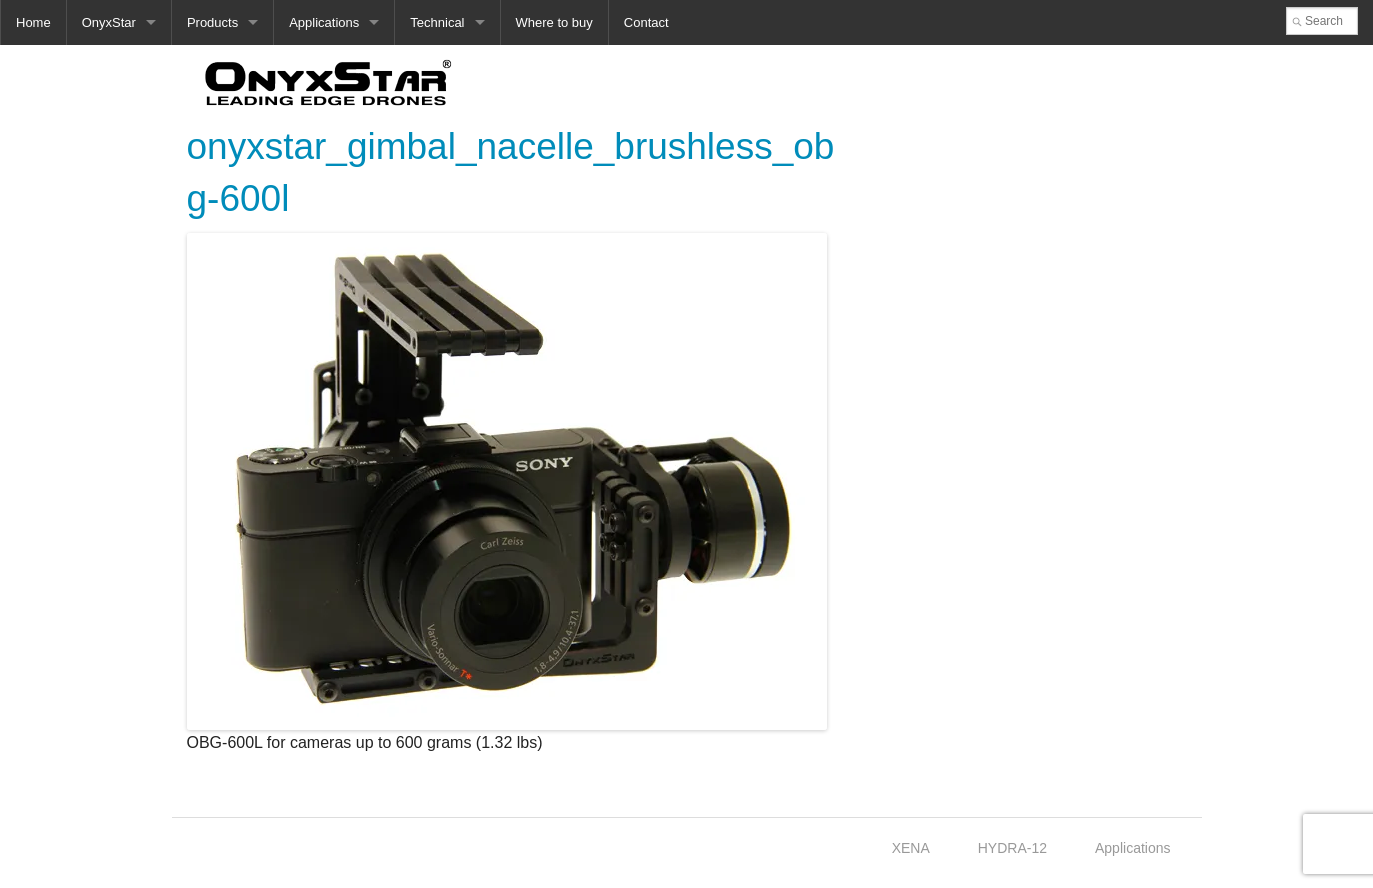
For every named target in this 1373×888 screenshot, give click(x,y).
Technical (437, 22)
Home (33, 22)
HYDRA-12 (1012, 848)
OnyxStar (109, 22)
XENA (911, 848)
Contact (646, 22)
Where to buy (554, 22)
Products (212, 22)
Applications (324, 22)
